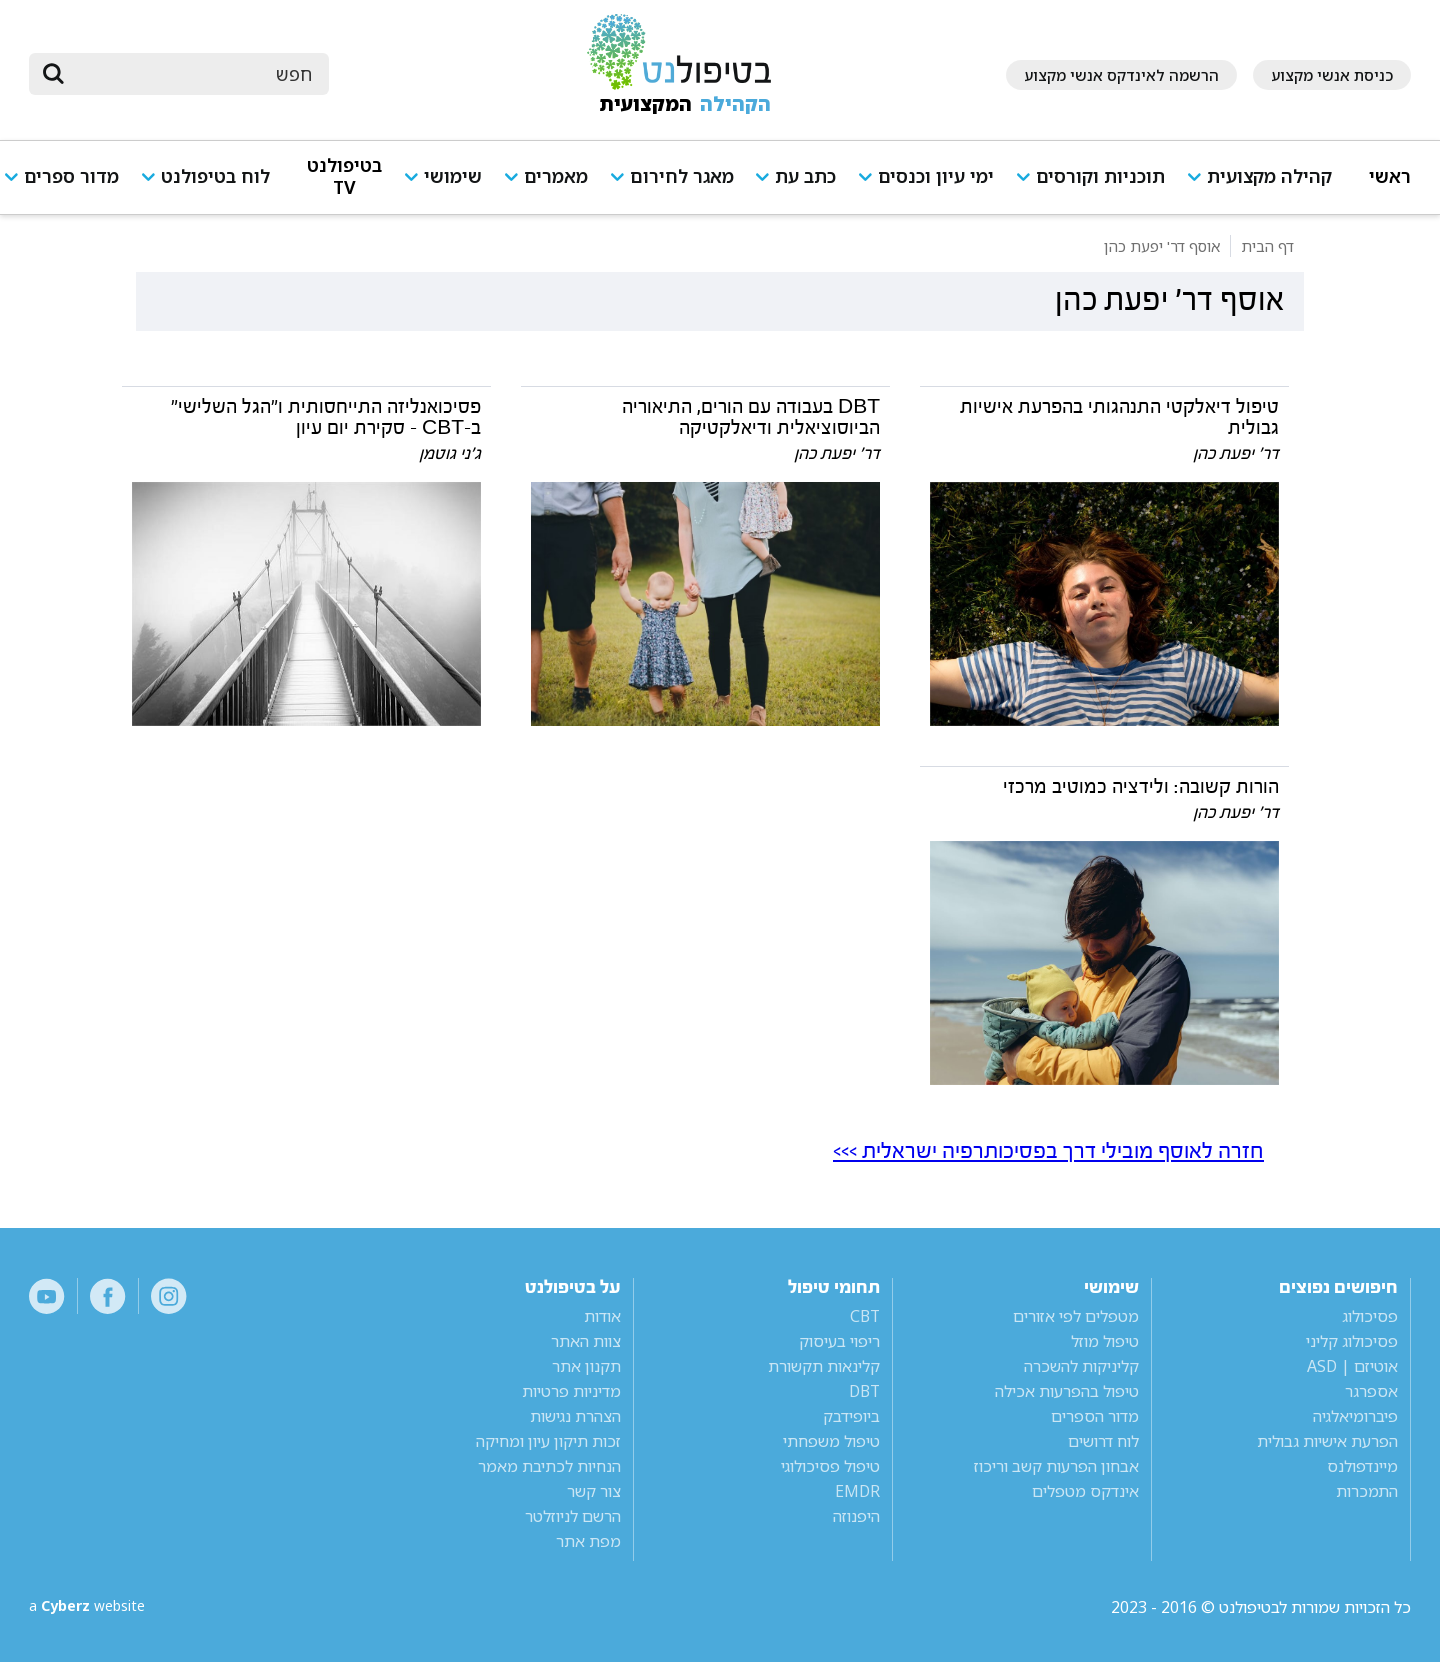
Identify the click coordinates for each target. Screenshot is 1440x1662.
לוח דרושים (1103, 1441)
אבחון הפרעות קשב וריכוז (1056, 1466)
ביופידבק (851, 1416)
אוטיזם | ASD (1352, 1366)
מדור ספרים (71, 176)
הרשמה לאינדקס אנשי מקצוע (1121, 75)
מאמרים (556, 176)
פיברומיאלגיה (1355, 1416)
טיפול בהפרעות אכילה (1067, 1391)
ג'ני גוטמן (450, 453)
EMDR (857, 1491)
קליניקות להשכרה (1081, 1366)
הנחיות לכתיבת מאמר (549, 1466)
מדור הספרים (1095, 1416)
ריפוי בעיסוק (839, 1341)
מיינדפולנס (1362, 1466)
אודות (602, 1316)
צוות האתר (586, 1341)
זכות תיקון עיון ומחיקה (548, 1441)
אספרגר (1371, 1391)
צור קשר (594, 1491)
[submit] (54, 74)
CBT (865, 1316)
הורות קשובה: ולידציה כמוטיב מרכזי (1141, 787)
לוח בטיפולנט (215, 176)
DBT (864, 1391)
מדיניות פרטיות (571, 1391)
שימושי (453, 176)
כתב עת (805, 176)
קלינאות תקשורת (824, 1366)
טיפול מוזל (1105, 1341)
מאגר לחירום (682, 176)
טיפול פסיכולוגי (830, 1466)
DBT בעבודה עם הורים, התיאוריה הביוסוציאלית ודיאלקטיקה (751, 417)
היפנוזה (856, 1516)
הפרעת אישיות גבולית (1327, 1441)
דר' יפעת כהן (1236, 453)
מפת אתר (588, 1541)
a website (94, 1607)
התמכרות (1367, 1491)
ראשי (1390, 176)
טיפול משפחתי (831, 1441)
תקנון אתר (586, 1366)
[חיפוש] (193, 74)
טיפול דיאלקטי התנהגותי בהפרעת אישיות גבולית (1119, 417)
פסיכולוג (1370, 1316)
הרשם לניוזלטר (573, 1516)
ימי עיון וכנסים (936, 176)
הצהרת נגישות (575, 1416)
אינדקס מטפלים (1085, 1491)
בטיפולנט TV (344, 176)
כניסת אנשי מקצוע (1332, 75)
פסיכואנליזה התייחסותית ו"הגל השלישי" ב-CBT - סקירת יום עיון (326, 417)
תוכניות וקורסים (1100, 176)
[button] (1267, 185)
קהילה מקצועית (1269, 176)
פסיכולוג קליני (1352, 1341)
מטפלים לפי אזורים (1076, 1316)
